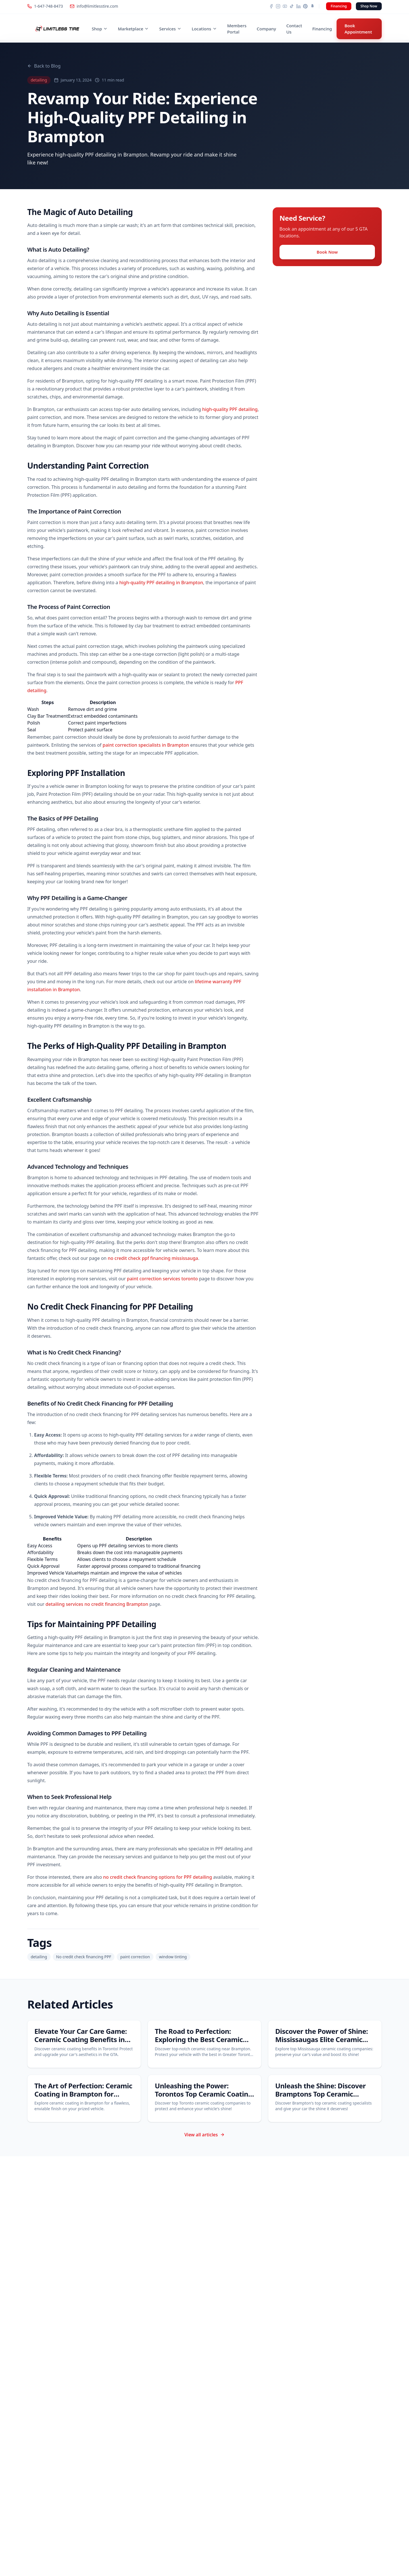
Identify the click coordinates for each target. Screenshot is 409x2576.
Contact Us (294, 29)
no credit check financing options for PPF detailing (157, 1877)
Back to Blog (43, 66)
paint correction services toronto (162, 1279)
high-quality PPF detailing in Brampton (161, 582)
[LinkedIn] (298, 6)
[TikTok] (291, 6)
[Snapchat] (312, 6)
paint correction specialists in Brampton (146, 745)
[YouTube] (285, 6)
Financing (339, 6)
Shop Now (368, 6)
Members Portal (237, 29)
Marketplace (133, 29)
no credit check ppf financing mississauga (153, 1258)
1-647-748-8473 (45, 6)
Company (266, 29)
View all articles (204, 2135)
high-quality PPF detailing (230, 409)
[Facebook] (271, 6)
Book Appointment (358, 29)
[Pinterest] (305, 6)
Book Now (327, 252)
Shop (100, 29)
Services (170, 29)
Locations (204, 29)
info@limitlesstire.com (94, 6)
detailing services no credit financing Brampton (96, 1604)
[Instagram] (278, 6)
